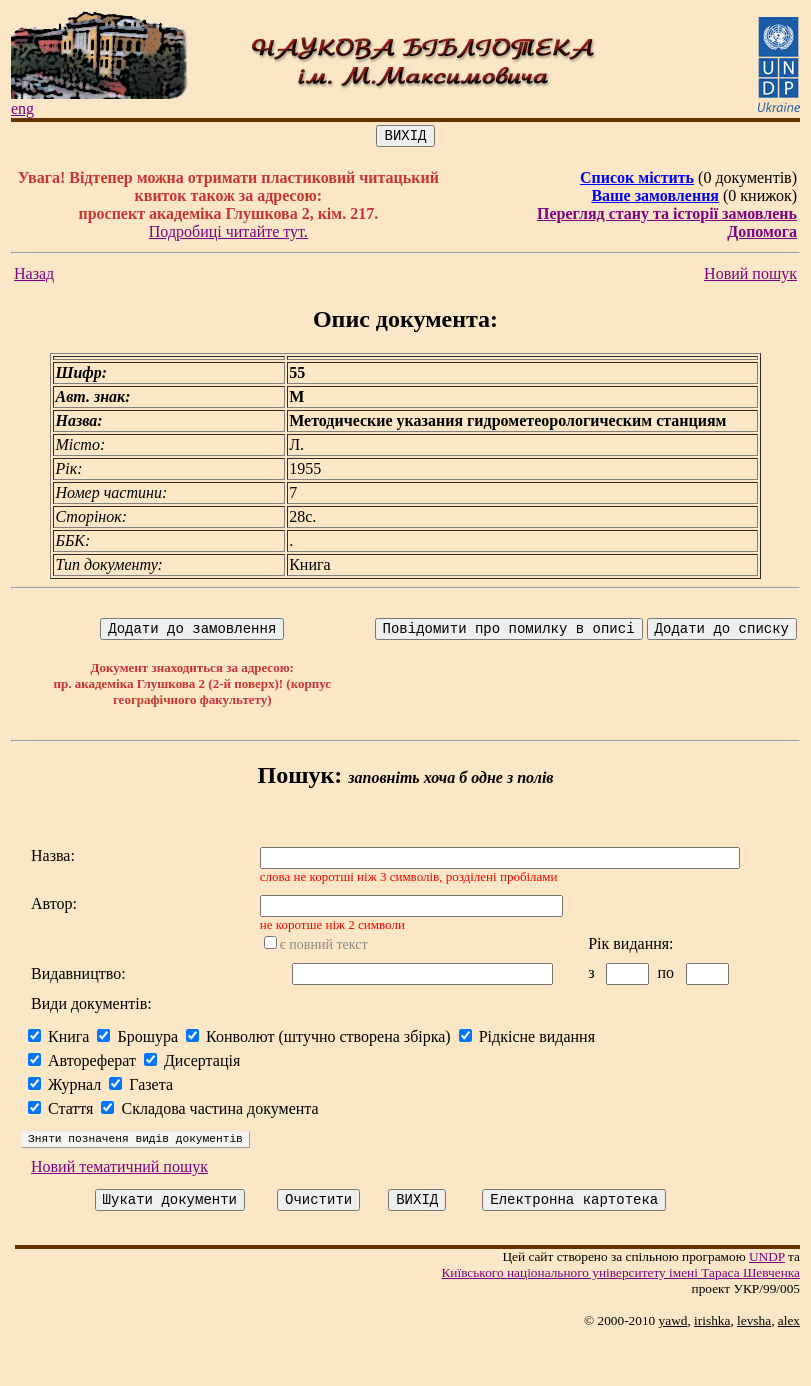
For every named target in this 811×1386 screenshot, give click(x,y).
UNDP (775, 1302)
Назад (34, 276)
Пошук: (303, 781)
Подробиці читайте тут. (230, 234)
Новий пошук (758, 276)
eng (22, 108)
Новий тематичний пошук (119, 1209)
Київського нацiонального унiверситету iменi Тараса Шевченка (628, 1318)
